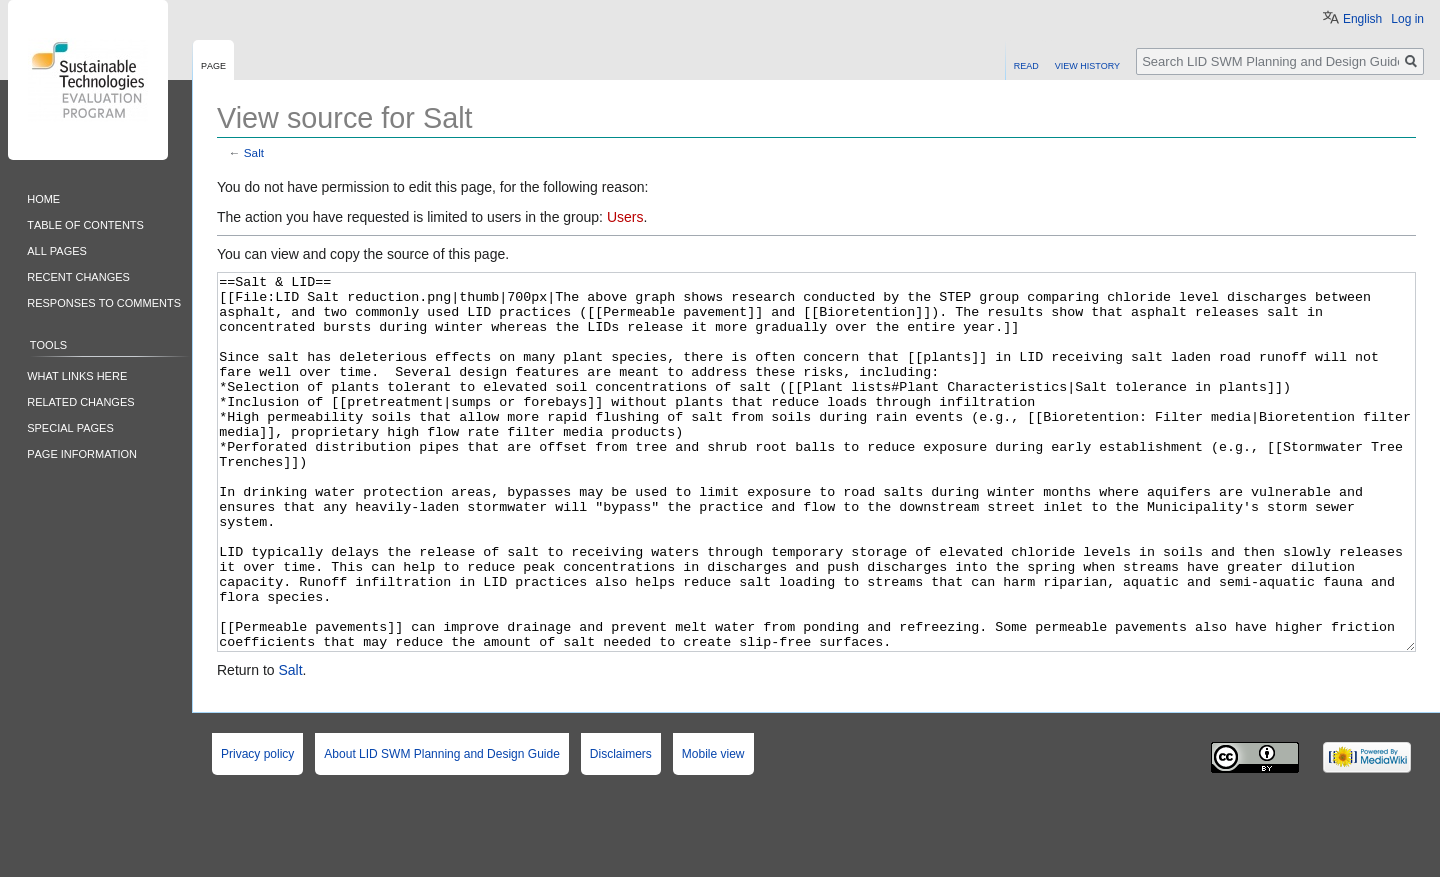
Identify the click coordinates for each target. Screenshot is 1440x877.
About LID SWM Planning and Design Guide (441, 829)
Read (1026, 64)
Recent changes (78, 275)
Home (43, 197)
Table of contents (85, 223)
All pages (57, 249)
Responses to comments (104, 301)
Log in (1407, 19)
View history (1087, 64)
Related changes (80, 400)
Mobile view (713, 829)
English (1362, 19)
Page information (82, 452)
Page (213, 64)
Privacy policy (257, 829)
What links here (77, 374)
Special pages (70, 426)
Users (625, 217)
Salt (254, 152)
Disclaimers (621, 829)
